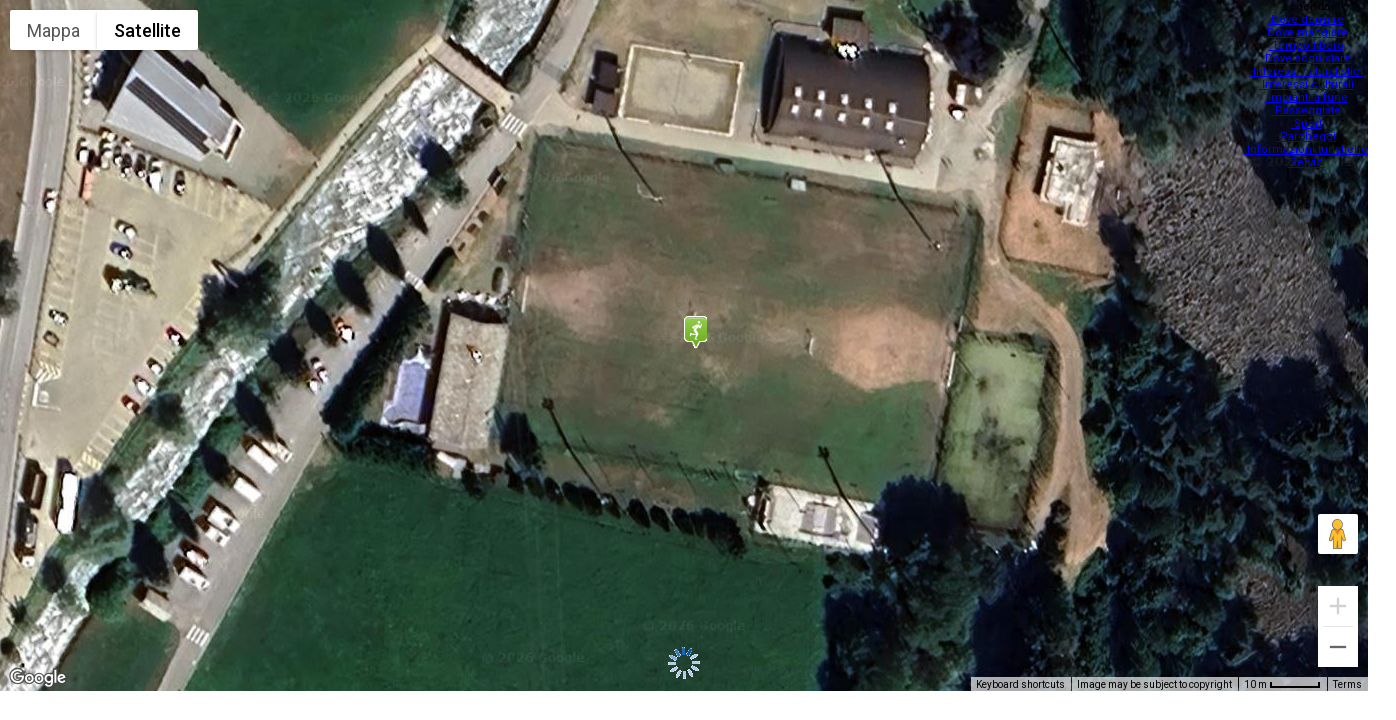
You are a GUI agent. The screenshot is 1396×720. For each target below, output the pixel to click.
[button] (695, 332)
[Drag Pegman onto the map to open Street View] (1338, 534)
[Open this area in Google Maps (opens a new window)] (38, 678)
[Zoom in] (1338, 606)
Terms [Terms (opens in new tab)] (1347, 684)
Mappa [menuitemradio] (53, 30)
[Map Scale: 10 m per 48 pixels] (1282, 684)
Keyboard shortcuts (1020, 684)
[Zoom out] (1338, 647)
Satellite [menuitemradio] (147, 30)
